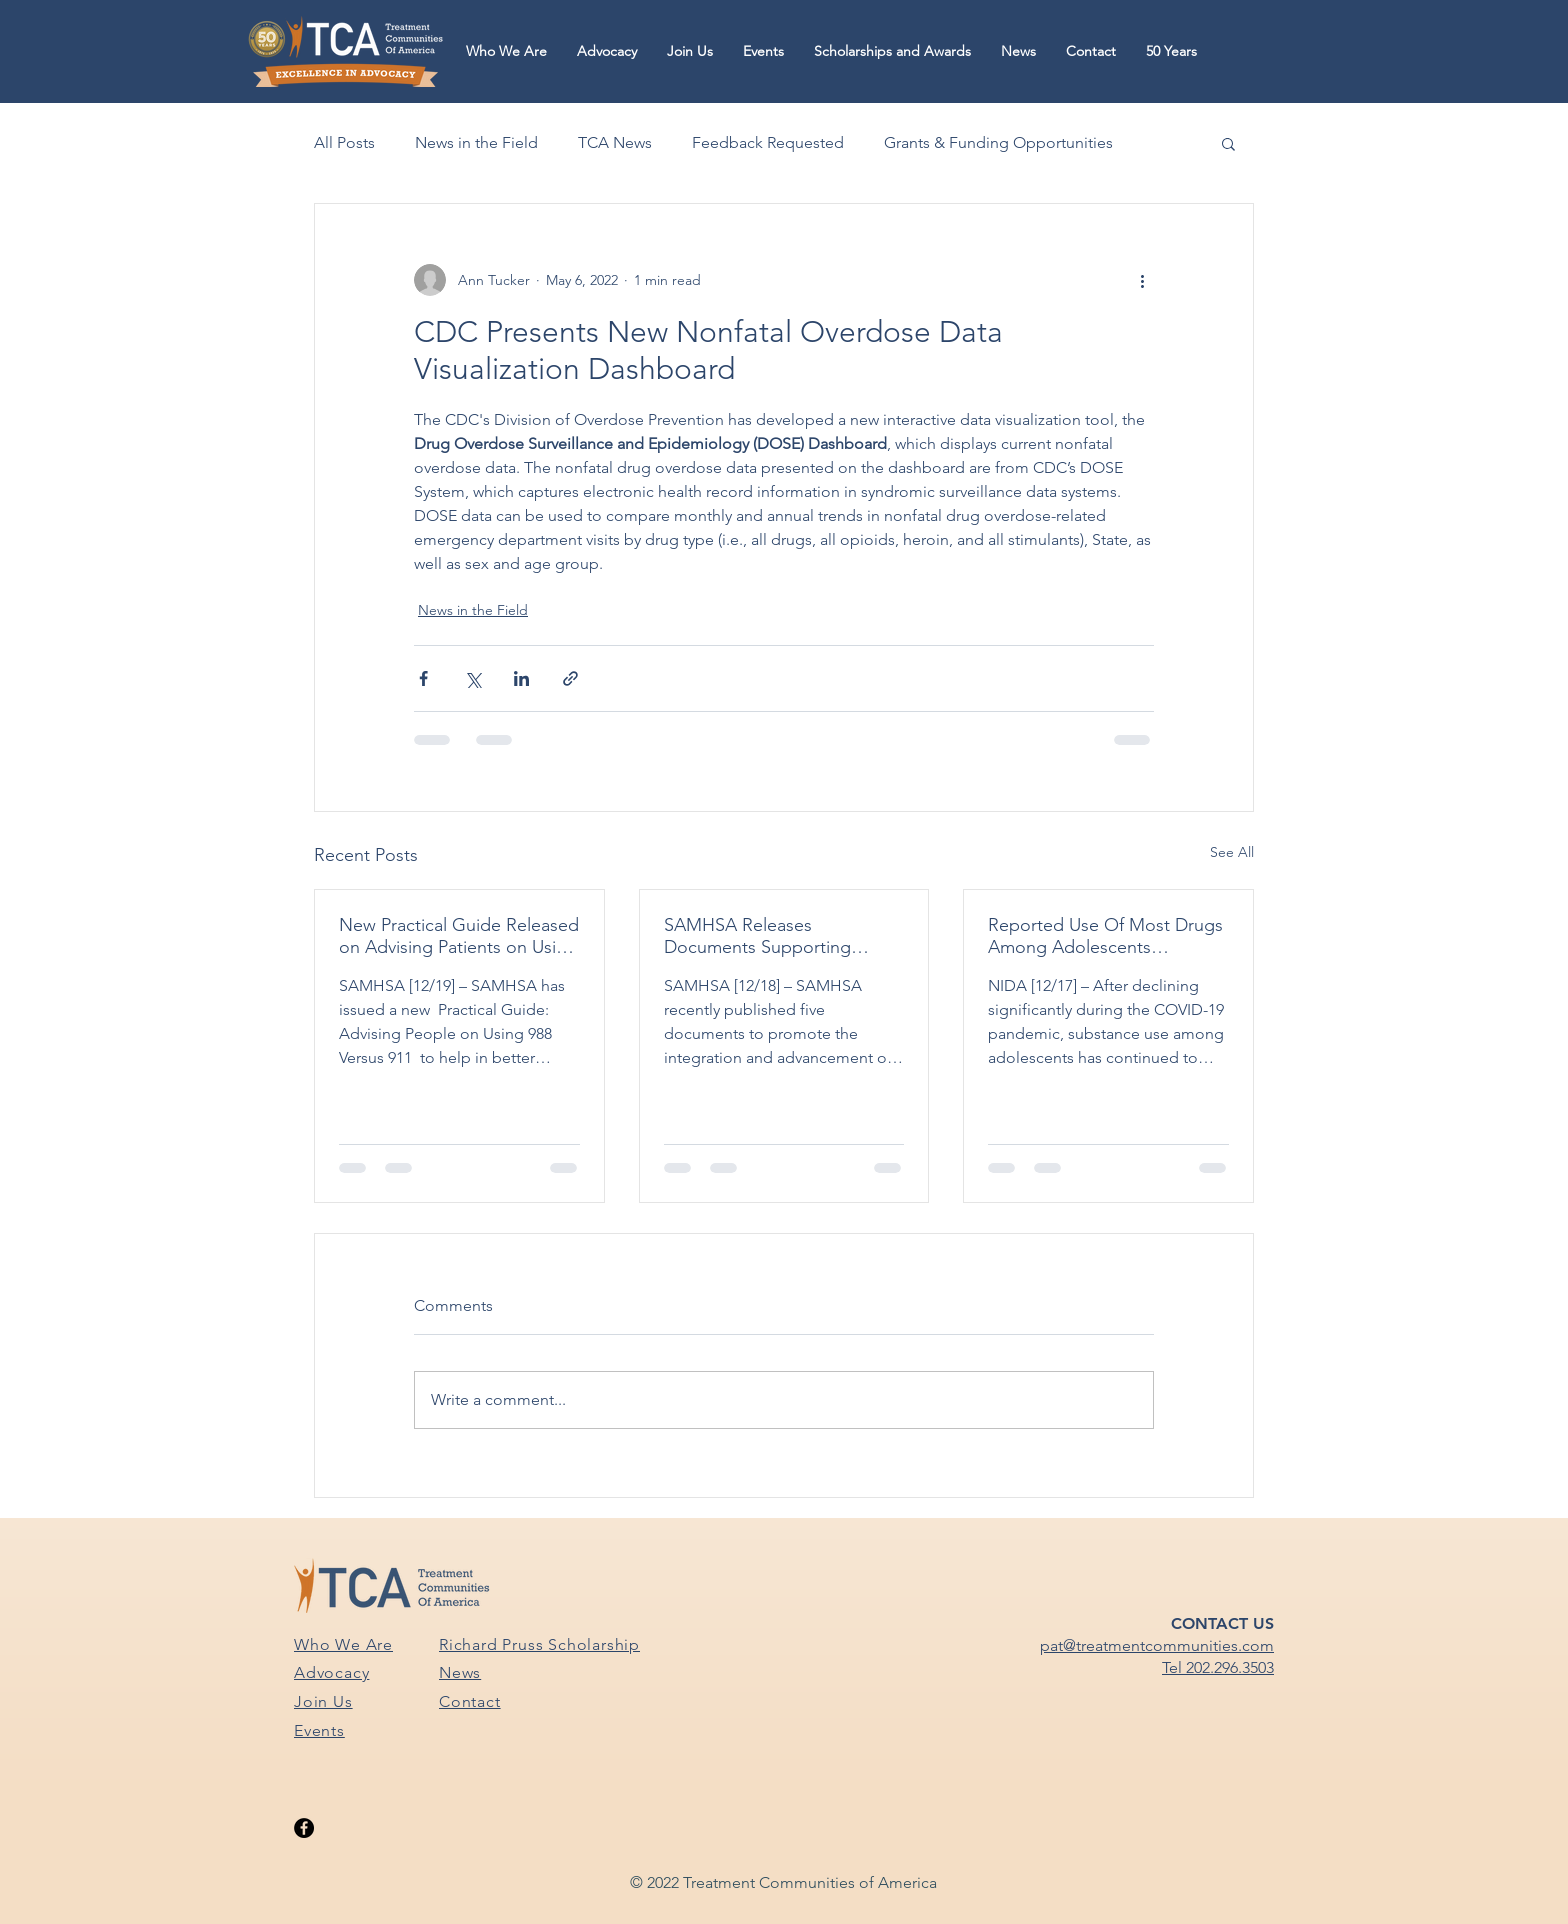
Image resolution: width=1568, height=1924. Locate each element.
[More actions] (1142, 280)
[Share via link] (570, 678)
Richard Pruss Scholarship (539, 1644)
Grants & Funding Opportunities (998, 142)
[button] (506, 51)
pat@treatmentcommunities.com (1157, 1645)
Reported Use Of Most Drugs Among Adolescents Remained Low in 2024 (1105, 936)
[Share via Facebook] (423, 678)
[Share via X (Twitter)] (472, 678)
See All (1232, 852)
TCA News (615, 142)
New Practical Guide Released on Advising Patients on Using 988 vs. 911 (459, 936)
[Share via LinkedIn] (521, 678)
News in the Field (476, 142)
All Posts (344, 142)
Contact (470, 1701)
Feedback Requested (768, 142)
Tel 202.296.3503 (1218, 1667)
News (460, 1672)
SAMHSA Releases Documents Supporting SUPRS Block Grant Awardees (782, 936)
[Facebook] (304, 1828)
